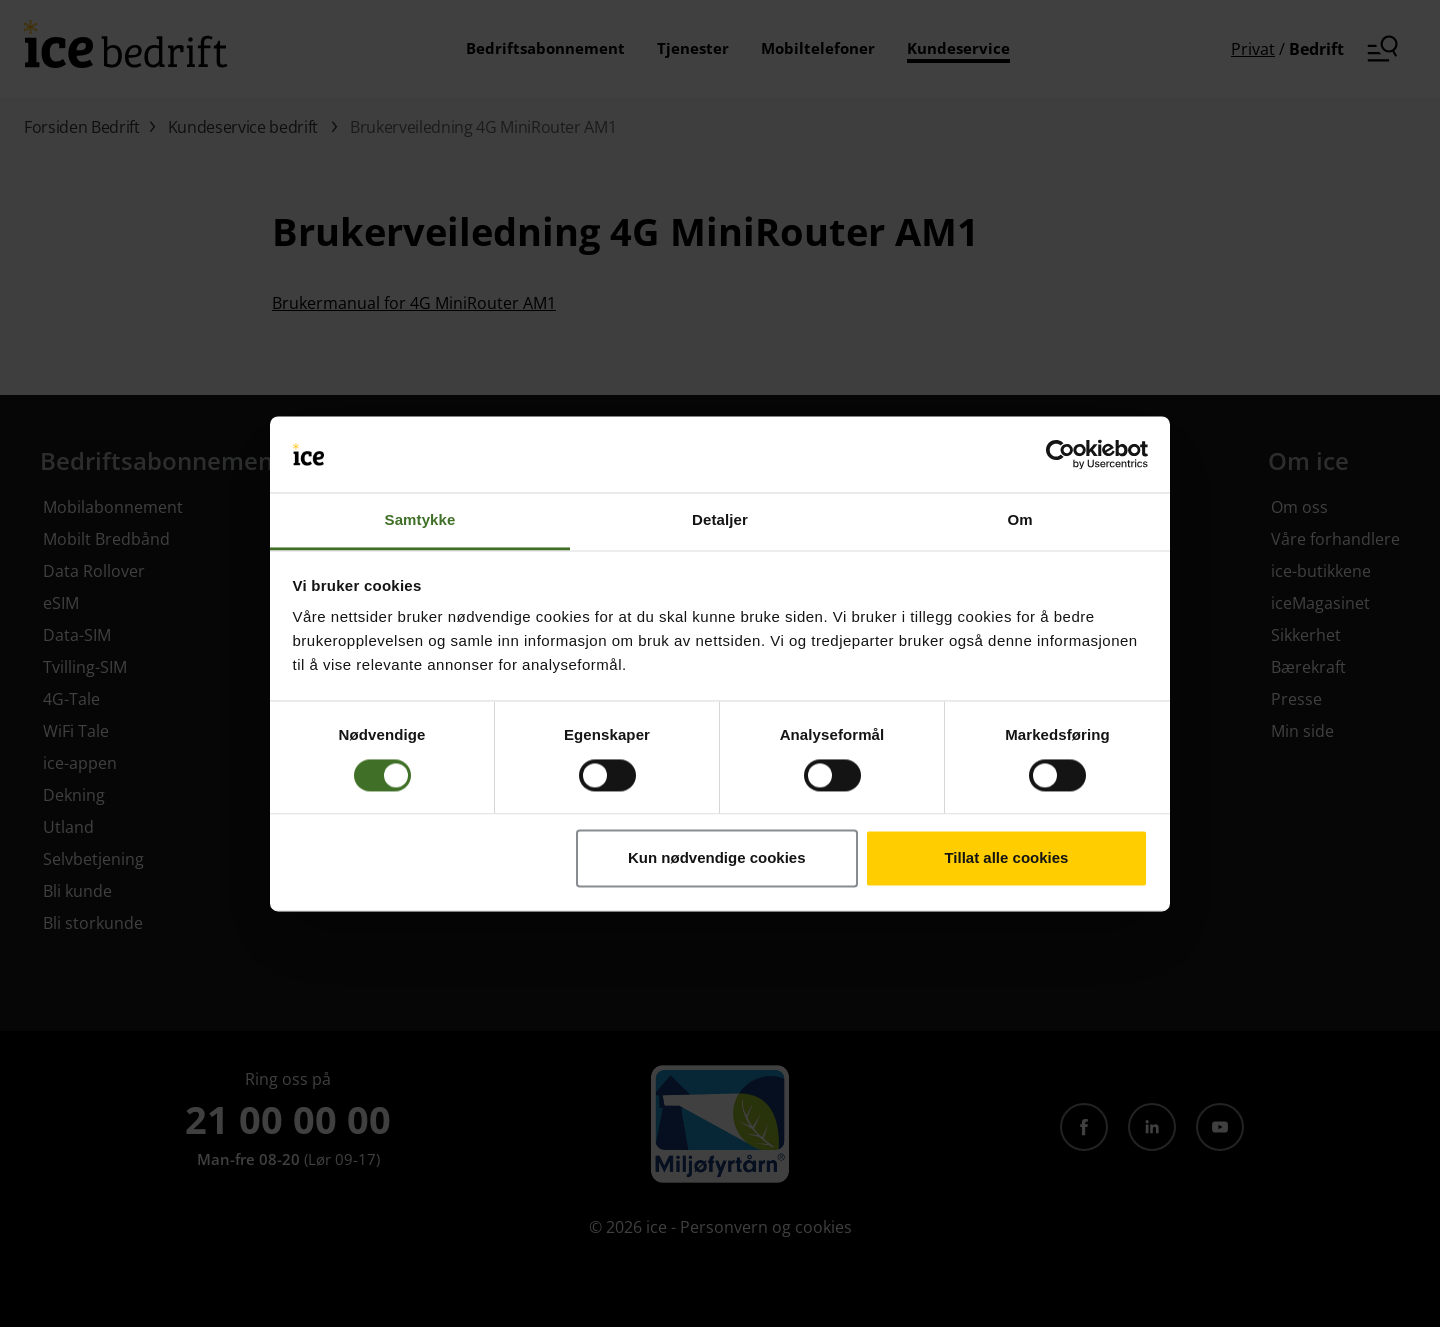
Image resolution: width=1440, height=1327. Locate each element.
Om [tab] (1019, 520)
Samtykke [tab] (420, 520)
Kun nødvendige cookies (717, 858)
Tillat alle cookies (1006, 858)
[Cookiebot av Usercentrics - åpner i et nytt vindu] (1060, 454)
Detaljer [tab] (720, 520)
